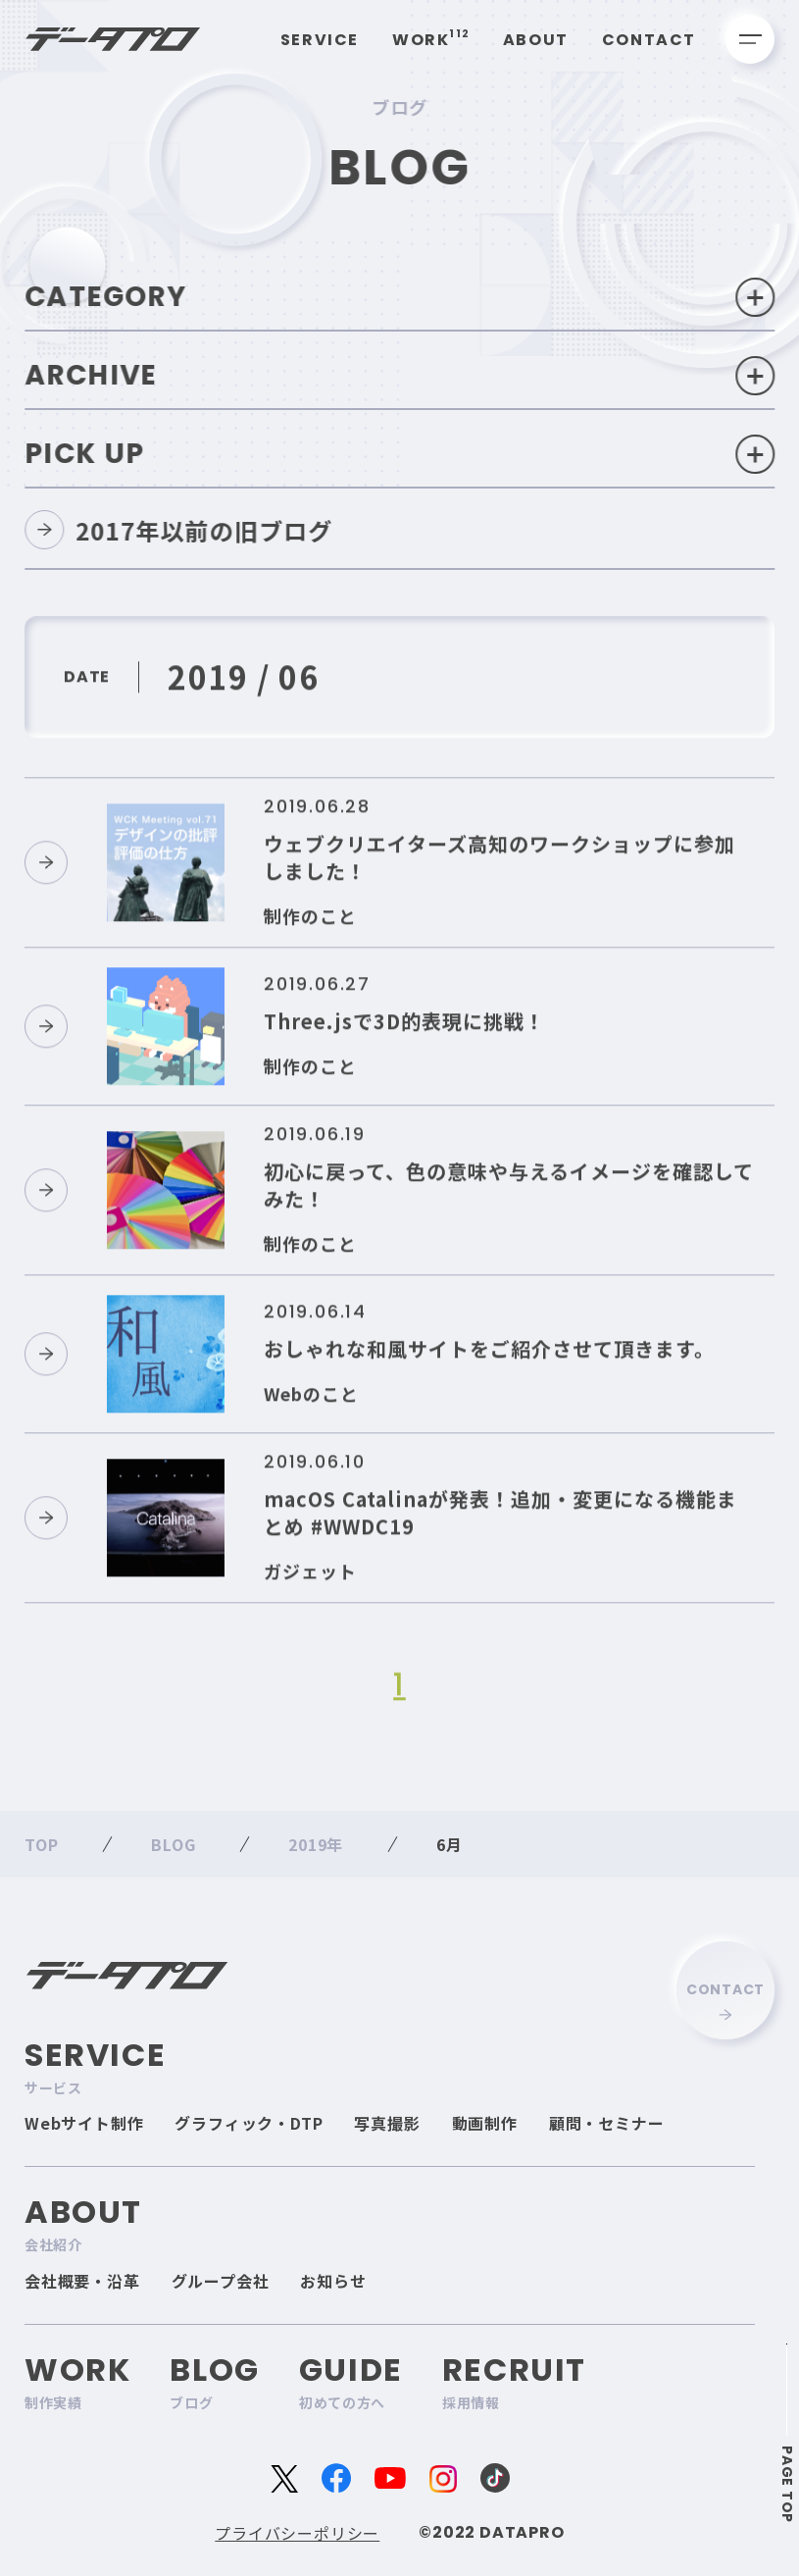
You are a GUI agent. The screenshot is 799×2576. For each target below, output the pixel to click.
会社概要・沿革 (82, 2281)
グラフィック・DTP (249, 2123)
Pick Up (401, 454)
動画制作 (485, 2123)
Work (431, 39)
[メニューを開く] (749, 39)
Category (401, 297)
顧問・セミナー (607, 2123)
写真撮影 (387, 2123)
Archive (401, 375)
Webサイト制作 (84, 2123)
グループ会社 (221, 2281)
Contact (649, 39)
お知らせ (333, 2281)
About (536, 39)
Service (319, 39)
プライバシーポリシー (297, 2533)
